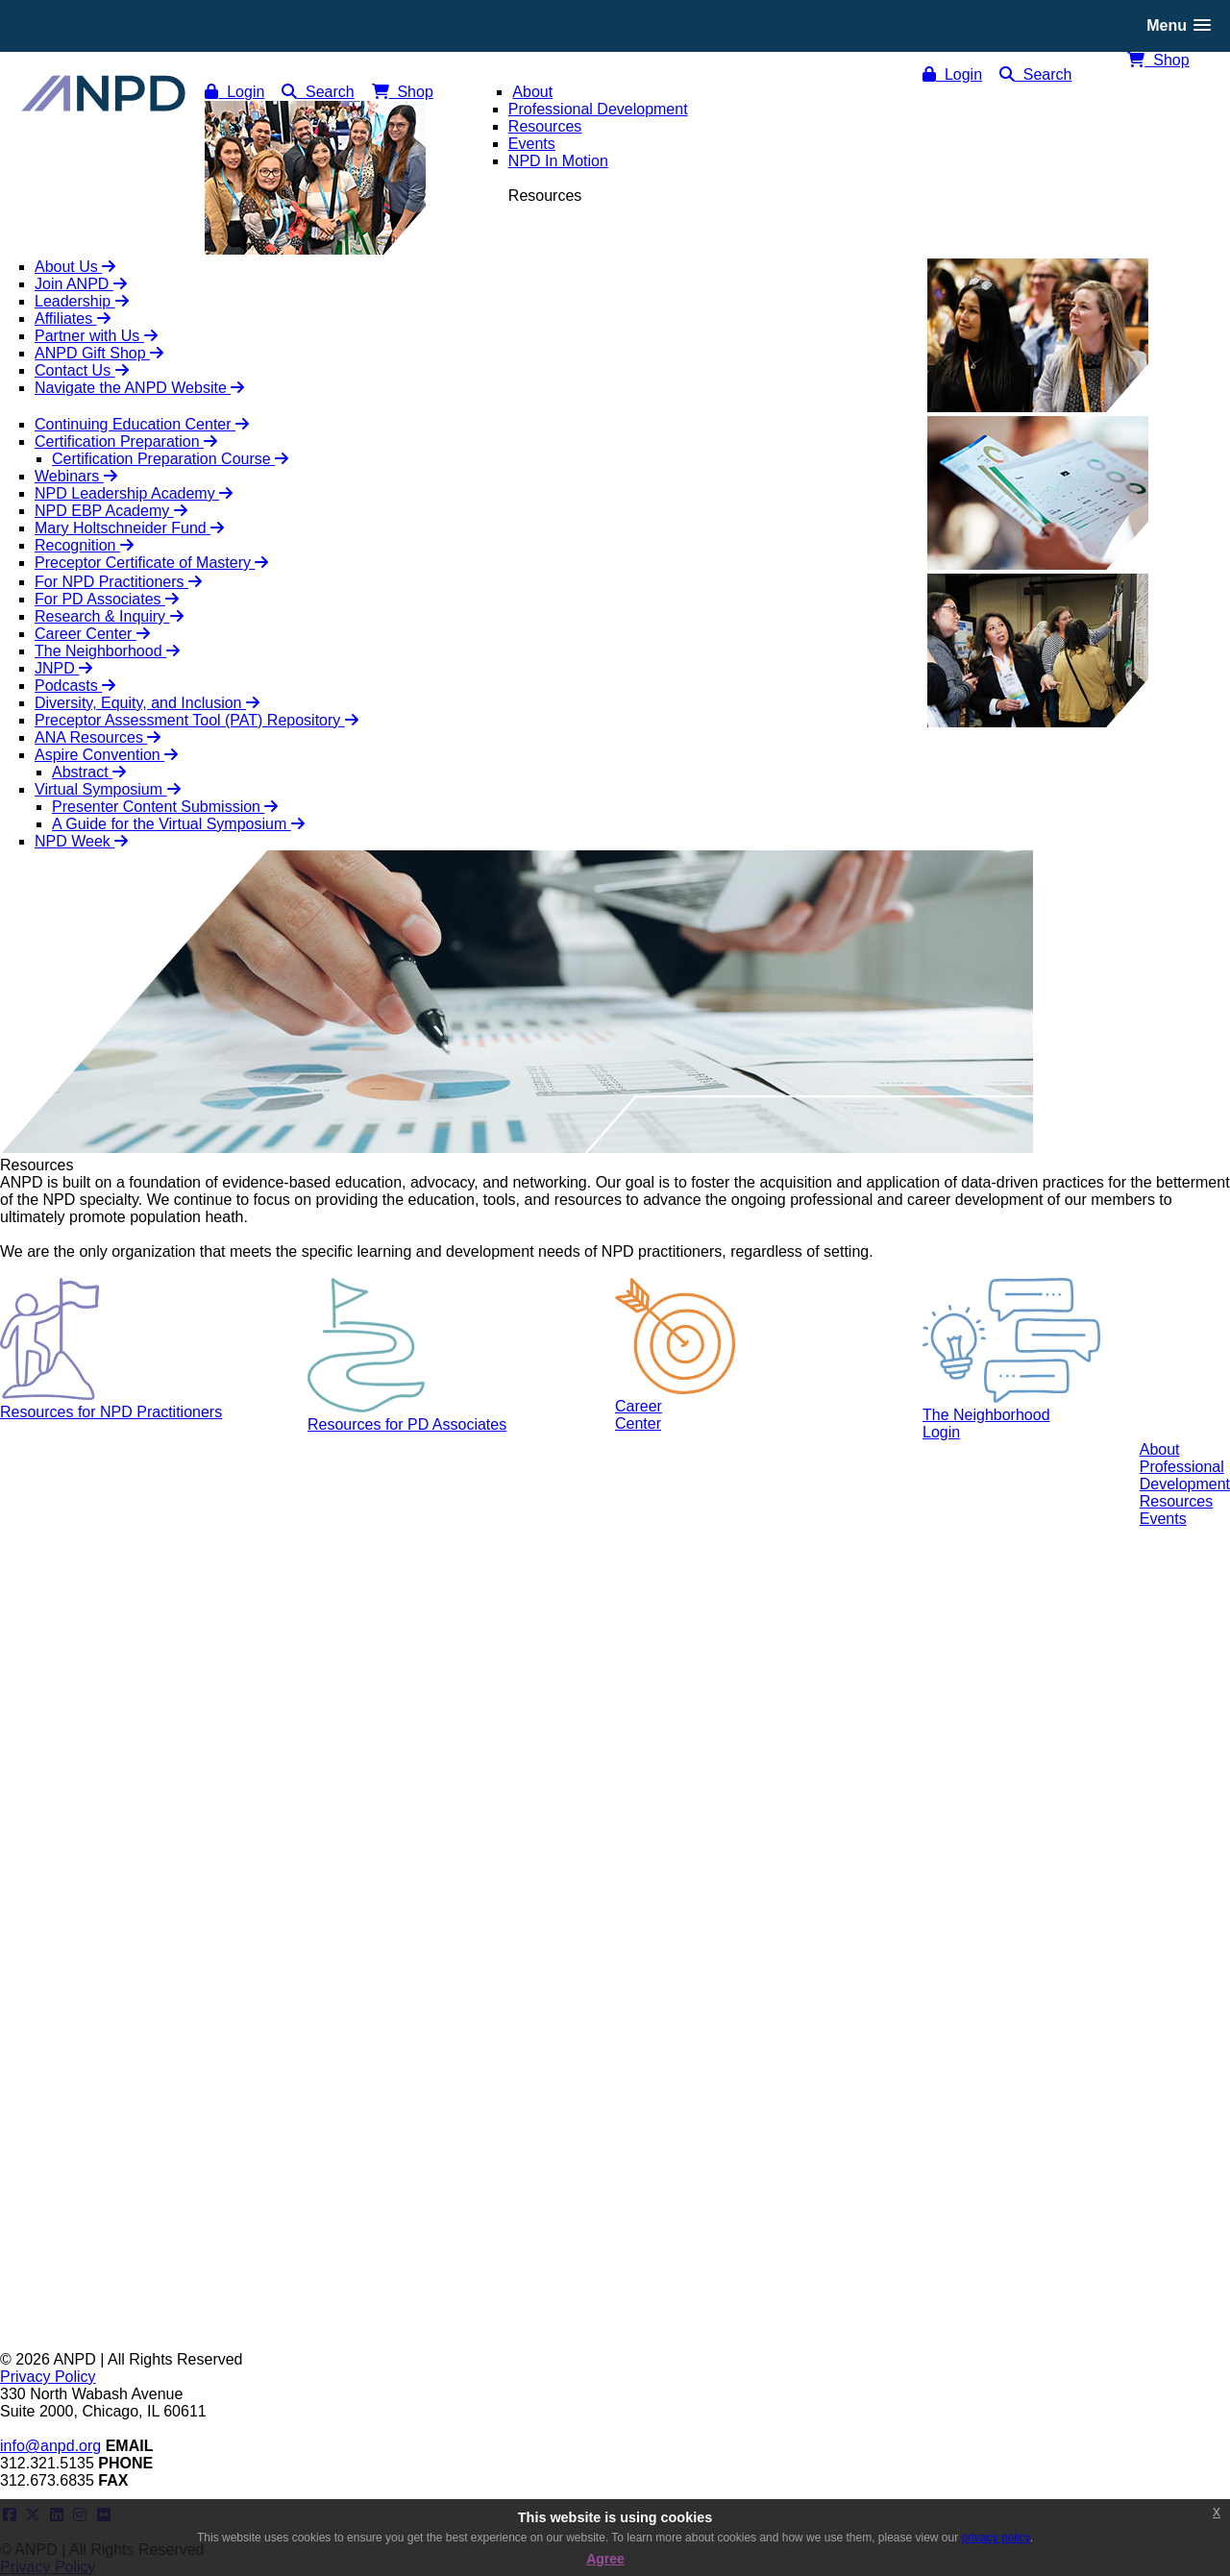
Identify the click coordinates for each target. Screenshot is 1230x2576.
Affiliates (73, 318)
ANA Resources (97, 737)
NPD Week (81, 841)
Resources (1176, 1501)
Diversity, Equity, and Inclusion (147, 703)
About (1160, 1449)
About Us (75, 266)
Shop (1158, 60)
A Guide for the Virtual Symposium (178, 824)
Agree (605, 2558)
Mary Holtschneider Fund (129, 528)
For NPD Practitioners (118, 582)
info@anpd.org (50, 2446)
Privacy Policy (48, 2376)
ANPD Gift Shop (99, 353)
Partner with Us (96, 336)
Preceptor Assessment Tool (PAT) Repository (196, 720)
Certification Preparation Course (170, 459)
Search (1035, 74)
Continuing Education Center (142, 424)
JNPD (63, 668)
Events (1163, 1518)
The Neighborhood (107, 651)
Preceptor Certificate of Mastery (151, 562)
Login (952, 74)
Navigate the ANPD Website (139, 388)
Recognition (84, 545)
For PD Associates (107, 599)
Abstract (89, 772)
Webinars (76, 476)
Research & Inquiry (109, 616)
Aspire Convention (106, 755)
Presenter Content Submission (165, 806)
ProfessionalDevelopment (1185, 1475)
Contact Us (82, 370)
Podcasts (75, 685)
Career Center (92, 634)
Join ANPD (81, 284)
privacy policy (996, 2537)
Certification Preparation (126, 441)
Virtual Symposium (108, 789)
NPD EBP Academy (111, 511)
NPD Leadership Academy (134, 493)
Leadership (82, 301)
